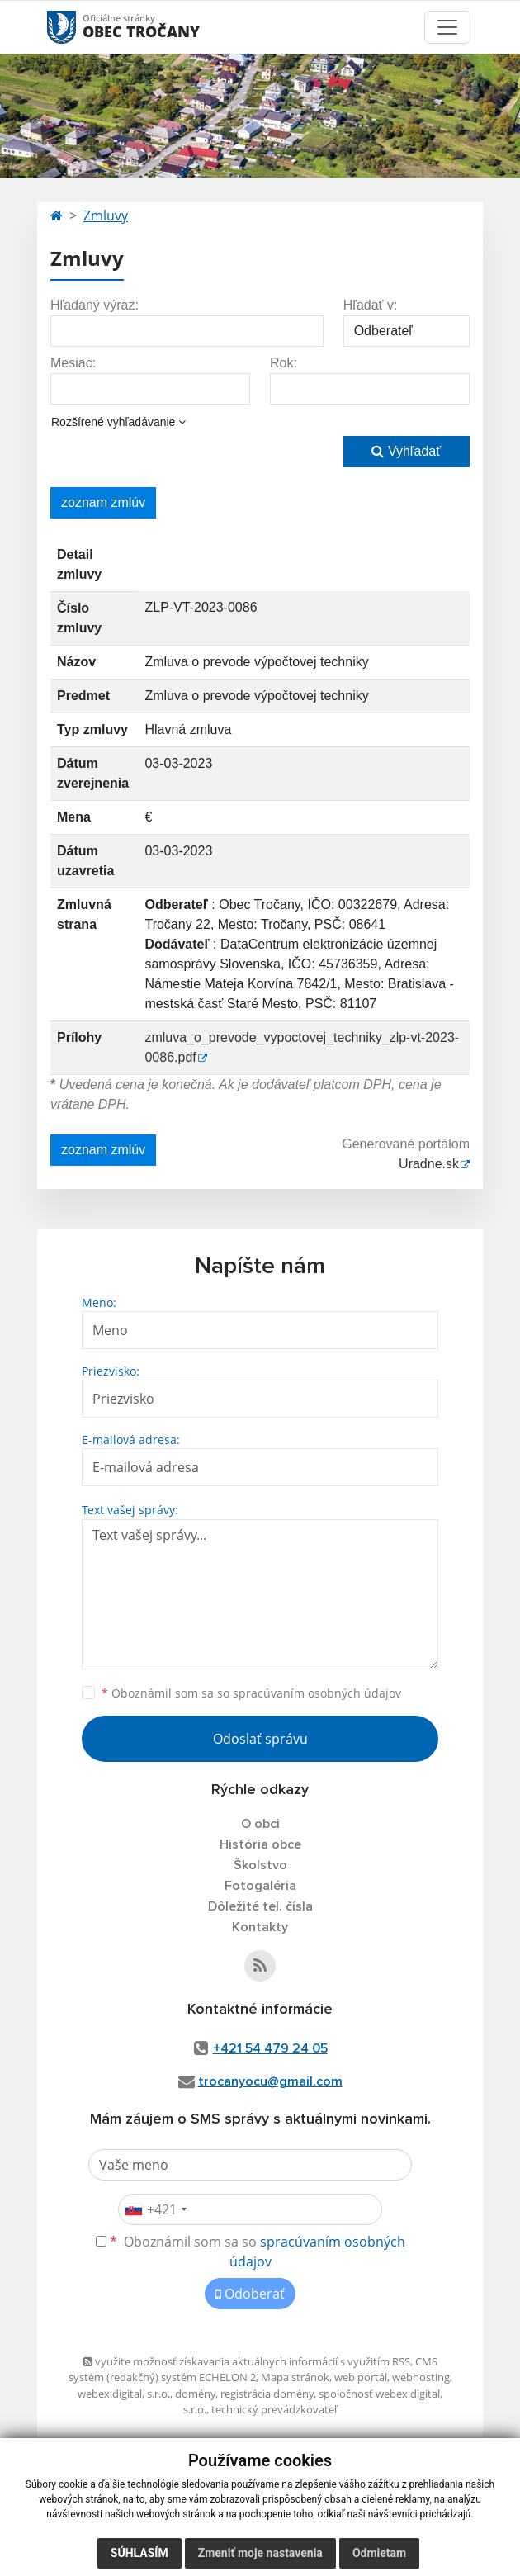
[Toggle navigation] (447, 27)
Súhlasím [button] (139, 2552)
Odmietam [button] (379, 2552)
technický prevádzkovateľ (274, 2409)
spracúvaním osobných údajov (317, 1693)
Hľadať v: (370, 305)
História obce (260, 1844)
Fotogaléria (260, 1885)
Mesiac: (73, 363)
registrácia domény (267, 2393)
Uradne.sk (429, 1164)
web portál (360, 2377)
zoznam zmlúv (103, 502)
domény (195, 2393)
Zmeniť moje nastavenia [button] (260, 2552)
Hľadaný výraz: (94, 305)
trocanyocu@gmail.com (270, 2081)
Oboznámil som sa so (251, 1693)
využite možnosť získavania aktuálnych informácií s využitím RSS (246, 2361)
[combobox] (155, 2209)
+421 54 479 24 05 (270, 2048)
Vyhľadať (406, 451)
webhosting (421, 2377)
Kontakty (260, 1927)
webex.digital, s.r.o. (124, 2393)
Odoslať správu (260, 1739)
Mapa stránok (295, 2377)
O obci (260, 1823)
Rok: (283, 363)
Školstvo (260, 1865)
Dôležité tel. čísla (260, 1906)
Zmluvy (105, 215)
